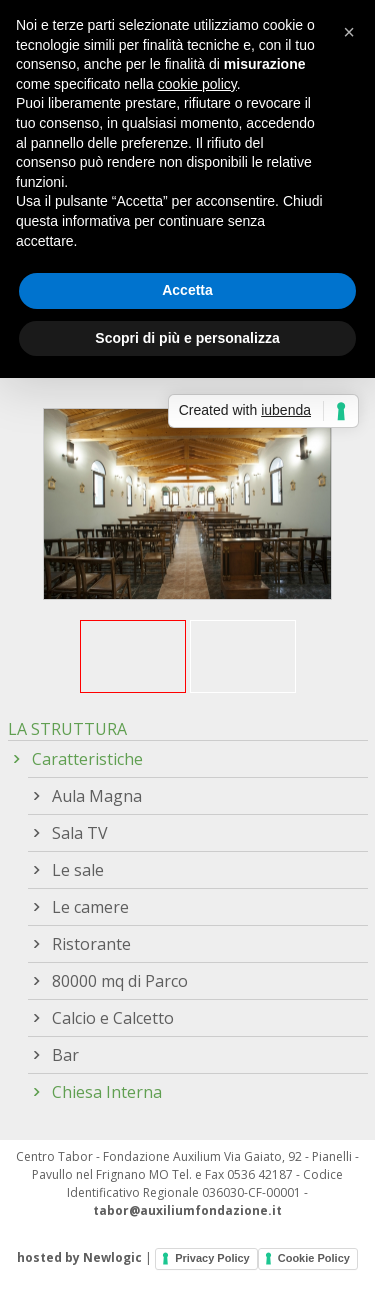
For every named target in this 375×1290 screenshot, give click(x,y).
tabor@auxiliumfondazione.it (187, 1210)
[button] (349, 32)
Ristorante (91, 944)
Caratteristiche (87, 759)
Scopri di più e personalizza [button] (187, 338)
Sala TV (80, 833)
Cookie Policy (314, 1258)
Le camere (90, 907)
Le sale (78, 870)
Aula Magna (97, 796)
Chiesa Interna (107, 1092)
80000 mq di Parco (120, 981)
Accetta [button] (187, 290)
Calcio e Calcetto (113, 1018)
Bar (65, 1055)
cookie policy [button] (197, 84)
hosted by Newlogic (79, 1257)
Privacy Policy (212, 1258)
